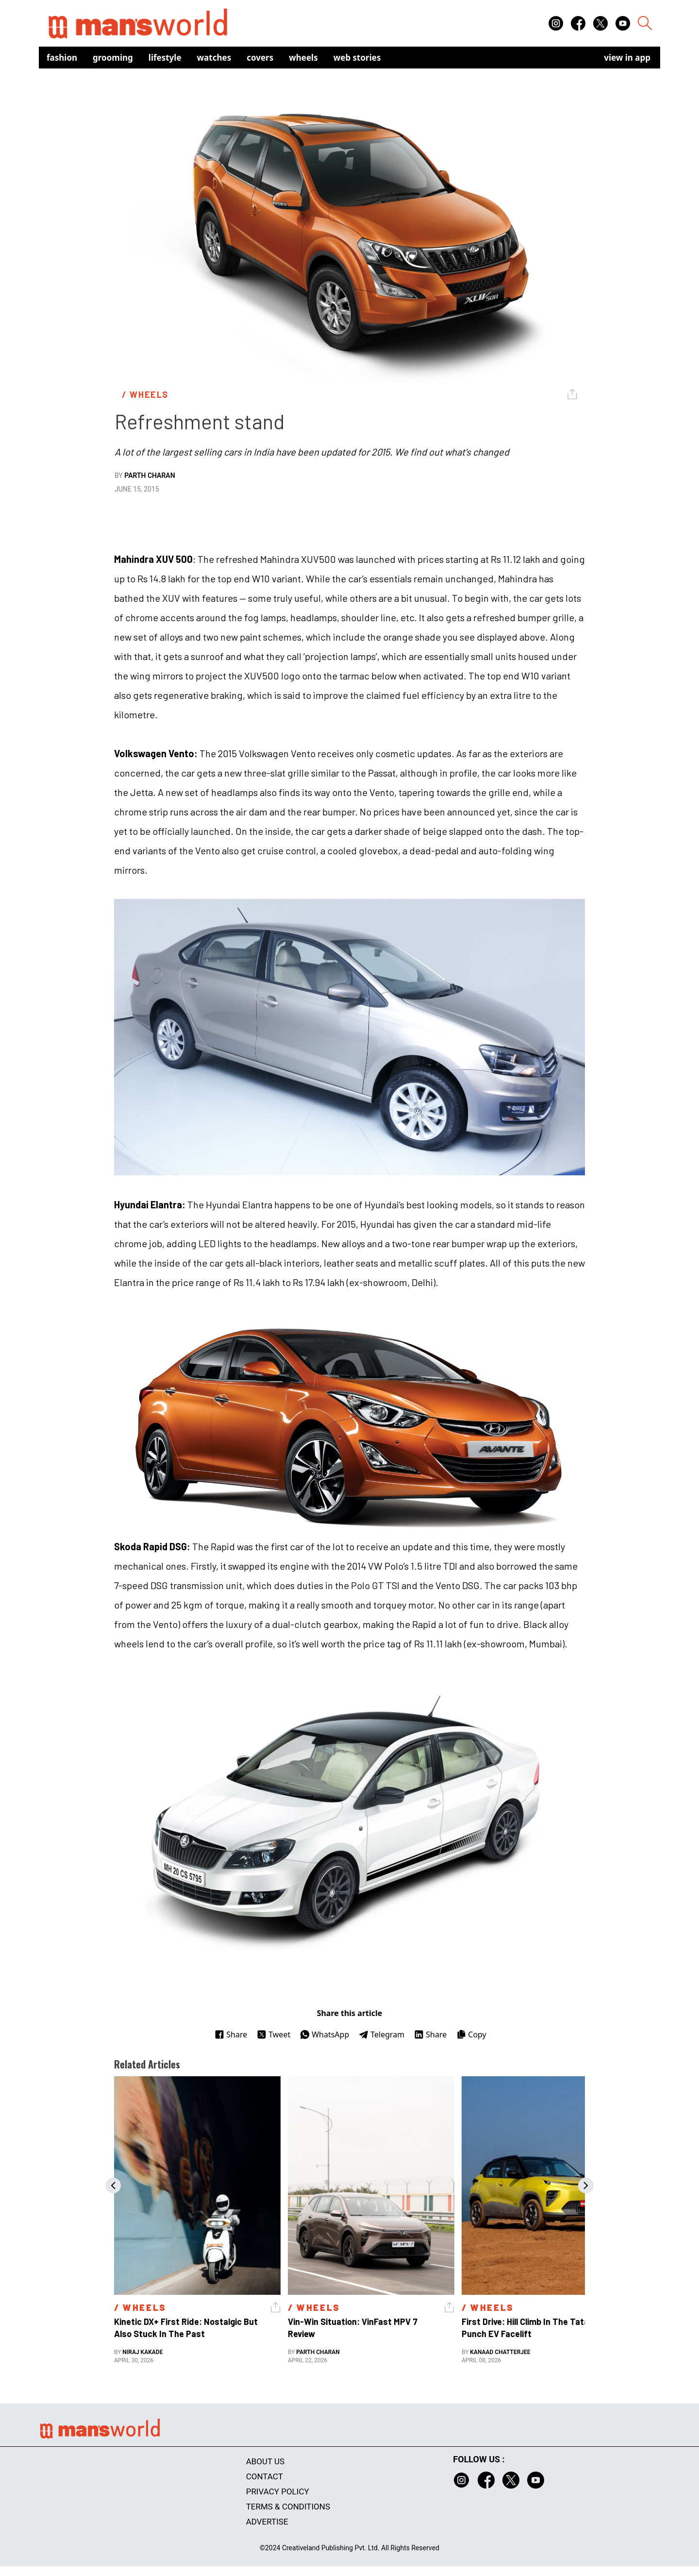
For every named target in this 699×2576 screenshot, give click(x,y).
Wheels (303, 57)
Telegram (381, 2034)
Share (231, 2034)
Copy (471, 2034)
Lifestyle (165, 57)
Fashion (62, 57)
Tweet (273, 2034)
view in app (627, 57)
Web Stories (357, 57)
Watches (214, 57)
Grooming (113, 57)
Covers (260, 57)
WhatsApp (324, 2034)
